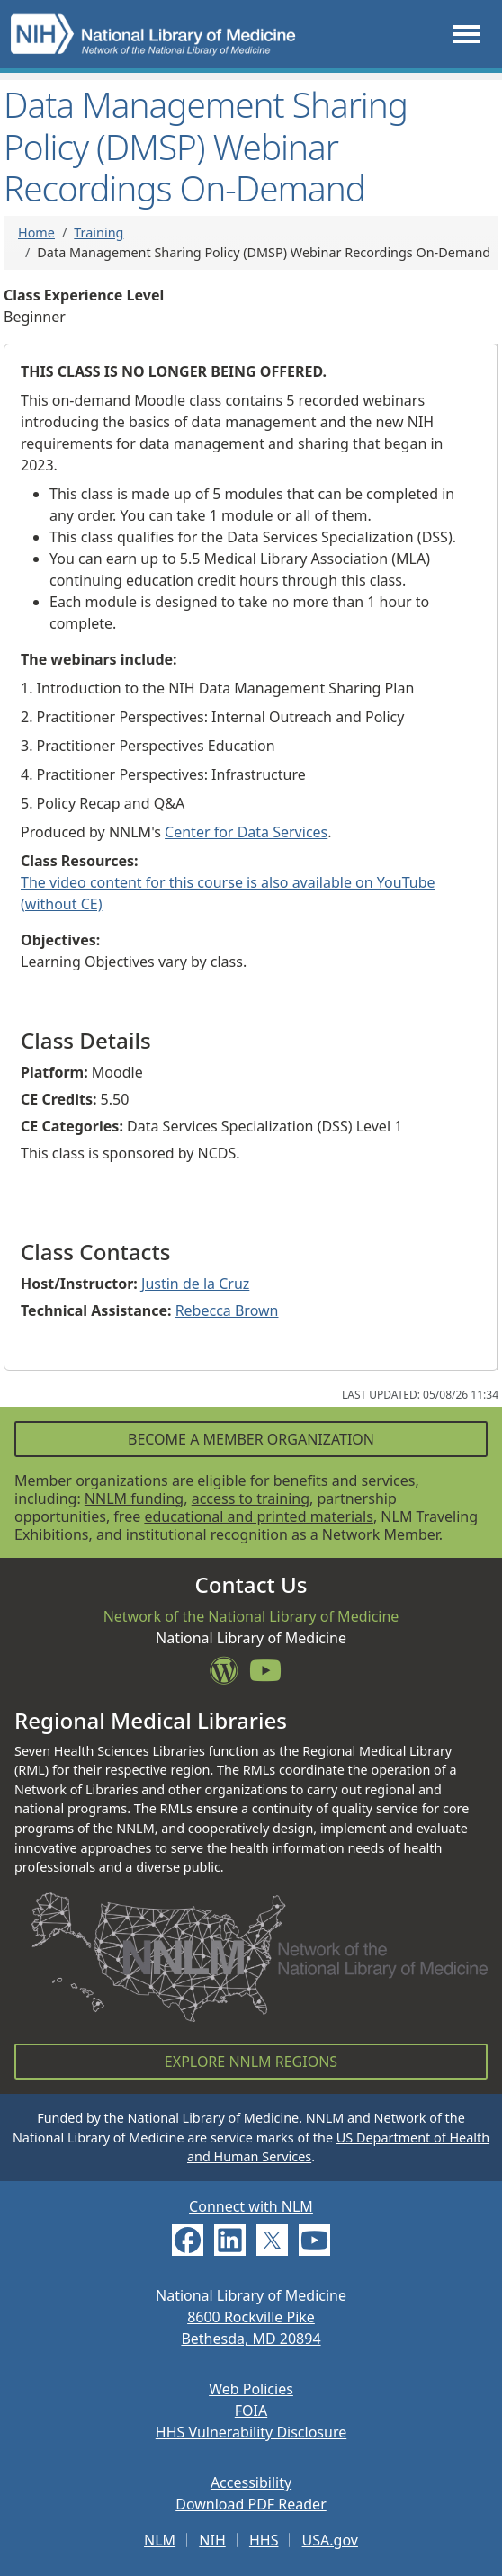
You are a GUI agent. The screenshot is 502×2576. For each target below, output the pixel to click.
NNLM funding (134, 1498)
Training (98, 232)
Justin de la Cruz (195, 1283)
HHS (264, 2540)
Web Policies (251, 2389)
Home (36, 232)
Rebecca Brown (227, 1310)
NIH (212, 2540)
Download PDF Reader (251, 2504)
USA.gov (330, 2540)
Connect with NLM (251, 2206)
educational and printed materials (258, 1516)
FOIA (251, 2410)
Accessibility (251, 2482)
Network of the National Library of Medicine (251, 1616)
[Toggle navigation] (467, 34)
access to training (250, 1498)
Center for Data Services (246, 832)
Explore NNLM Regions (251, 2061)
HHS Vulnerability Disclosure (251, 2432)
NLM (159, 2540)
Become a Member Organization (251, 1439)
